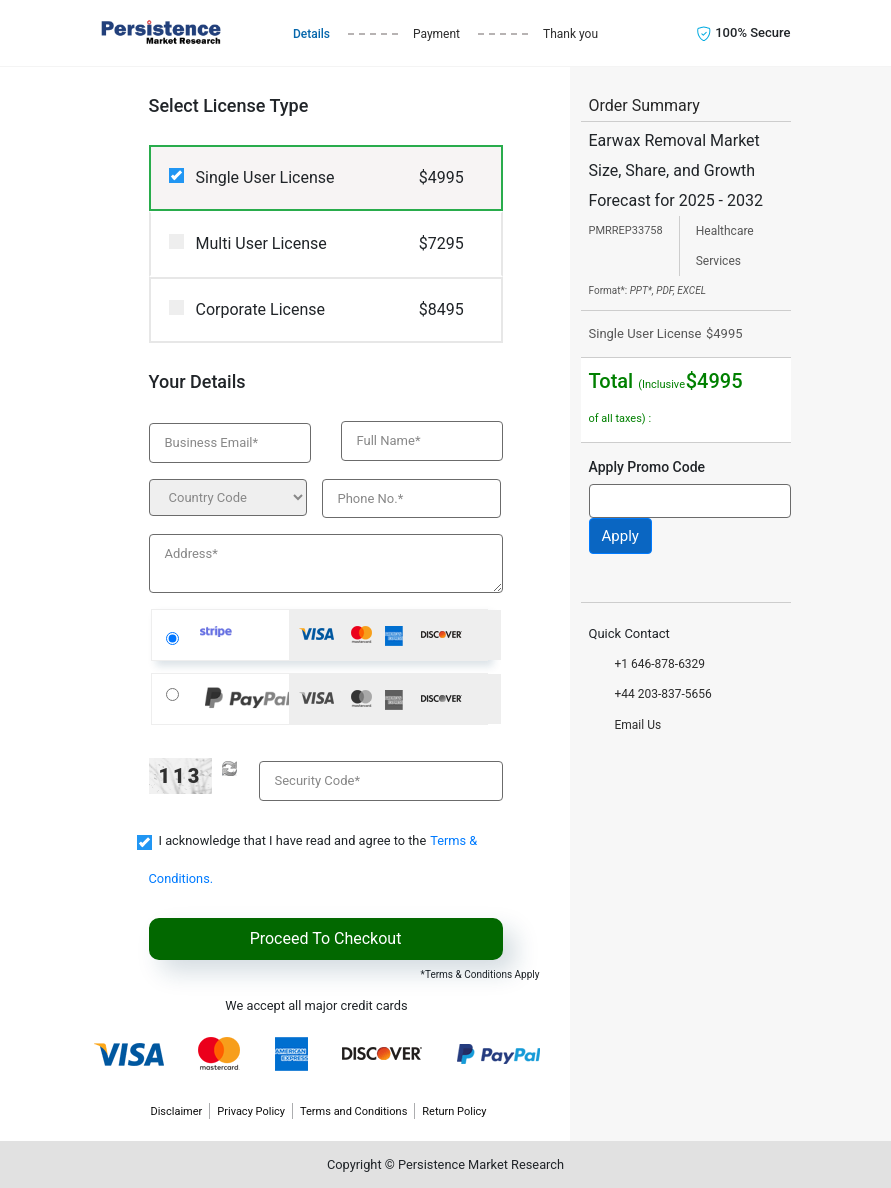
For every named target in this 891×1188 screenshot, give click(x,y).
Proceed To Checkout (326, 938)
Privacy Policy (251, 1111)
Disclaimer (176, 1111)
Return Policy (454, 1111)
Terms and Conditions (353, 1111)
